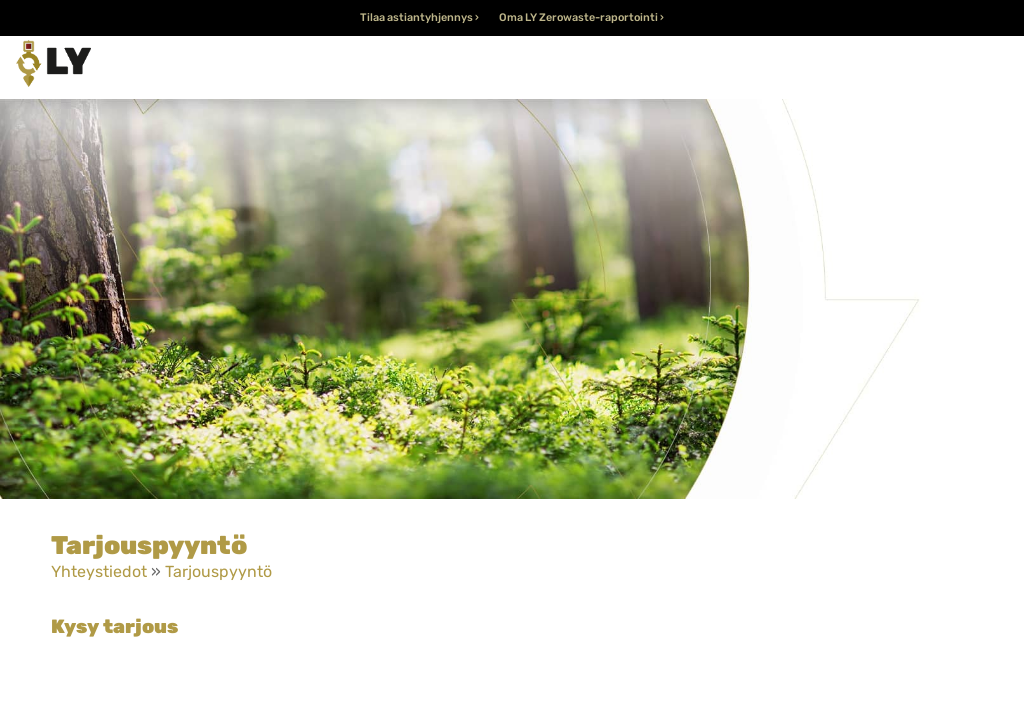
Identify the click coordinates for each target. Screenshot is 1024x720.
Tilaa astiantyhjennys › (419, 17)
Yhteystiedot (99, 571)
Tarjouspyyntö (218, 571)
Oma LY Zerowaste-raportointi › (581, 17)
